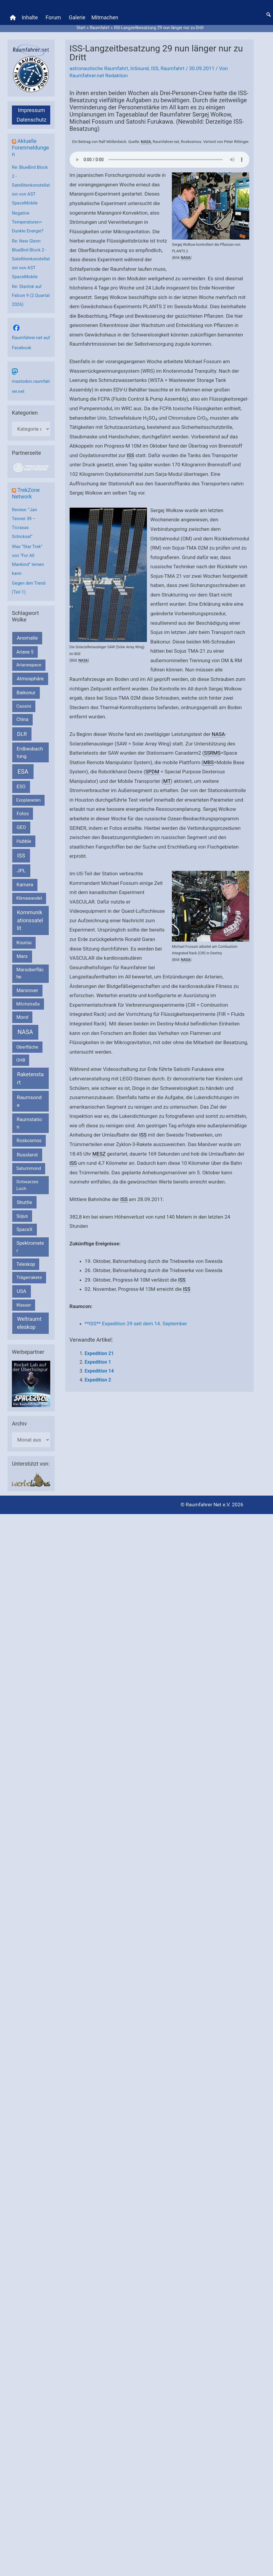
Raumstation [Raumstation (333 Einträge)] (29, 1123)
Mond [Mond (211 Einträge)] (22, 1017)
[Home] (13, 17)
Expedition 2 (98, 1380)
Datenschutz (31, 120)
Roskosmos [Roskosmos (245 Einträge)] (28, 1140)
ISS (155, 68)
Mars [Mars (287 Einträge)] (22, 956)
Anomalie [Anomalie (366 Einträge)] (27, 638)
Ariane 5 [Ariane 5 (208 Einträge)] (24, 652)
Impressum (31, 110)
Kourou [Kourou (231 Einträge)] (24, 942)
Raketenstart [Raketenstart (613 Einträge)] (30, 1078)
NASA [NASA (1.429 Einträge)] (25, 1032)
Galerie (77, 17)
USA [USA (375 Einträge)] (21, 1291)
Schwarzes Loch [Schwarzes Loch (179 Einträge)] (27, 1185)
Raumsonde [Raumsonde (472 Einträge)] (29, 1101)
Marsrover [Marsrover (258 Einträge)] (27, 990)
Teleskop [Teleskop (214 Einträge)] (25, 1264)
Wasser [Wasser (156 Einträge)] (23, 1305)
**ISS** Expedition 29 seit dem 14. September (136, 1323)
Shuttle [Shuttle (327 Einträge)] (24, 1202)
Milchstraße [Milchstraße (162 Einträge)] (28, 1004)
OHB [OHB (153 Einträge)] (20, 1060)
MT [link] (167, 781)
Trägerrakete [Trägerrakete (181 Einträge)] (29, 1277)
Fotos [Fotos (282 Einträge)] (23, 813)
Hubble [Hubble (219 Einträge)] (23, 841)
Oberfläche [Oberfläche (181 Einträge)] (27, 1047)
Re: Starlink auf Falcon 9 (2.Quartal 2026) (31, 295)
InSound (139, 68)
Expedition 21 (99, 1353)
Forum (53, 17)
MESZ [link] (99, 1154)
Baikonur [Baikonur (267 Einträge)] (26, 692)
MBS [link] (208, 762)
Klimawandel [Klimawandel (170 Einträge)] (29, 898)
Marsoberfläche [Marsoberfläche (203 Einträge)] (30, 973)
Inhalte (30, 17)
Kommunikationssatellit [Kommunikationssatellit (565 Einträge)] (30, 920)
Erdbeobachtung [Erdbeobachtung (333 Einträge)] (30, 752)
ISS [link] (130, 455)
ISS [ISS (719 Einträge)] (21, 856)
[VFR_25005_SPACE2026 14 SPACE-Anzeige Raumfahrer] (31, 1383)
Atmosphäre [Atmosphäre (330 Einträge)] (30, 679)
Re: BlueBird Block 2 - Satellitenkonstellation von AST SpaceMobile (31, 185)
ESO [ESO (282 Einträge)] (21, 786)
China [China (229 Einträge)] (22, 719)
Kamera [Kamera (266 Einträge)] (25, 885)
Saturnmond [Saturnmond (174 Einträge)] (28, 1168)
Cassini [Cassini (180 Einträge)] (23, 706)
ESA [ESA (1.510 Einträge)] (23, 771)
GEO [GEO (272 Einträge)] (21, 827)
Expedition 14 (99, 1371)
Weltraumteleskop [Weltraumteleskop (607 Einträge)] (29, 1323)
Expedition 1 (98, 1362)
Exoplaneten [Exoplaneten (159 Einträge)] (28, 800)
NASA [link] (146, 141)
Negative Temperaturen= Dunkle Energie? (27, 222)
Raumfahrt (172, 68)
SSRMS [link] (212, 753)
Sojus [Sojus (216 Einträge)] (22, 1216)
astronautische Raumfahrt (99, 68)
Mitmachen (104, 17)
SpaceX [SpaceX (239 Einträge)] (24, 1229)
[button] (268, 14)
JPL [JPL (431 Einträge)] (21, 871)
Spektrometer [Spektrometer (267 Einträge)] (30, 1246)
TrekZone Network (26, 493)
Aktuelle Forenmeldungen (30, 147)
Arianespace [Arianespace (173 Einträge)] (28, 665)
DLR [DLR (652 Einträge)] (22, 734)
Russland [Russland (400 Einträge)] (27, 1155)
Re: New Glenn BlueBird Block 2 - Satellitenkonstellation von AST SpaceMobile (31, 258)
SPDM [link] (152, 772)
